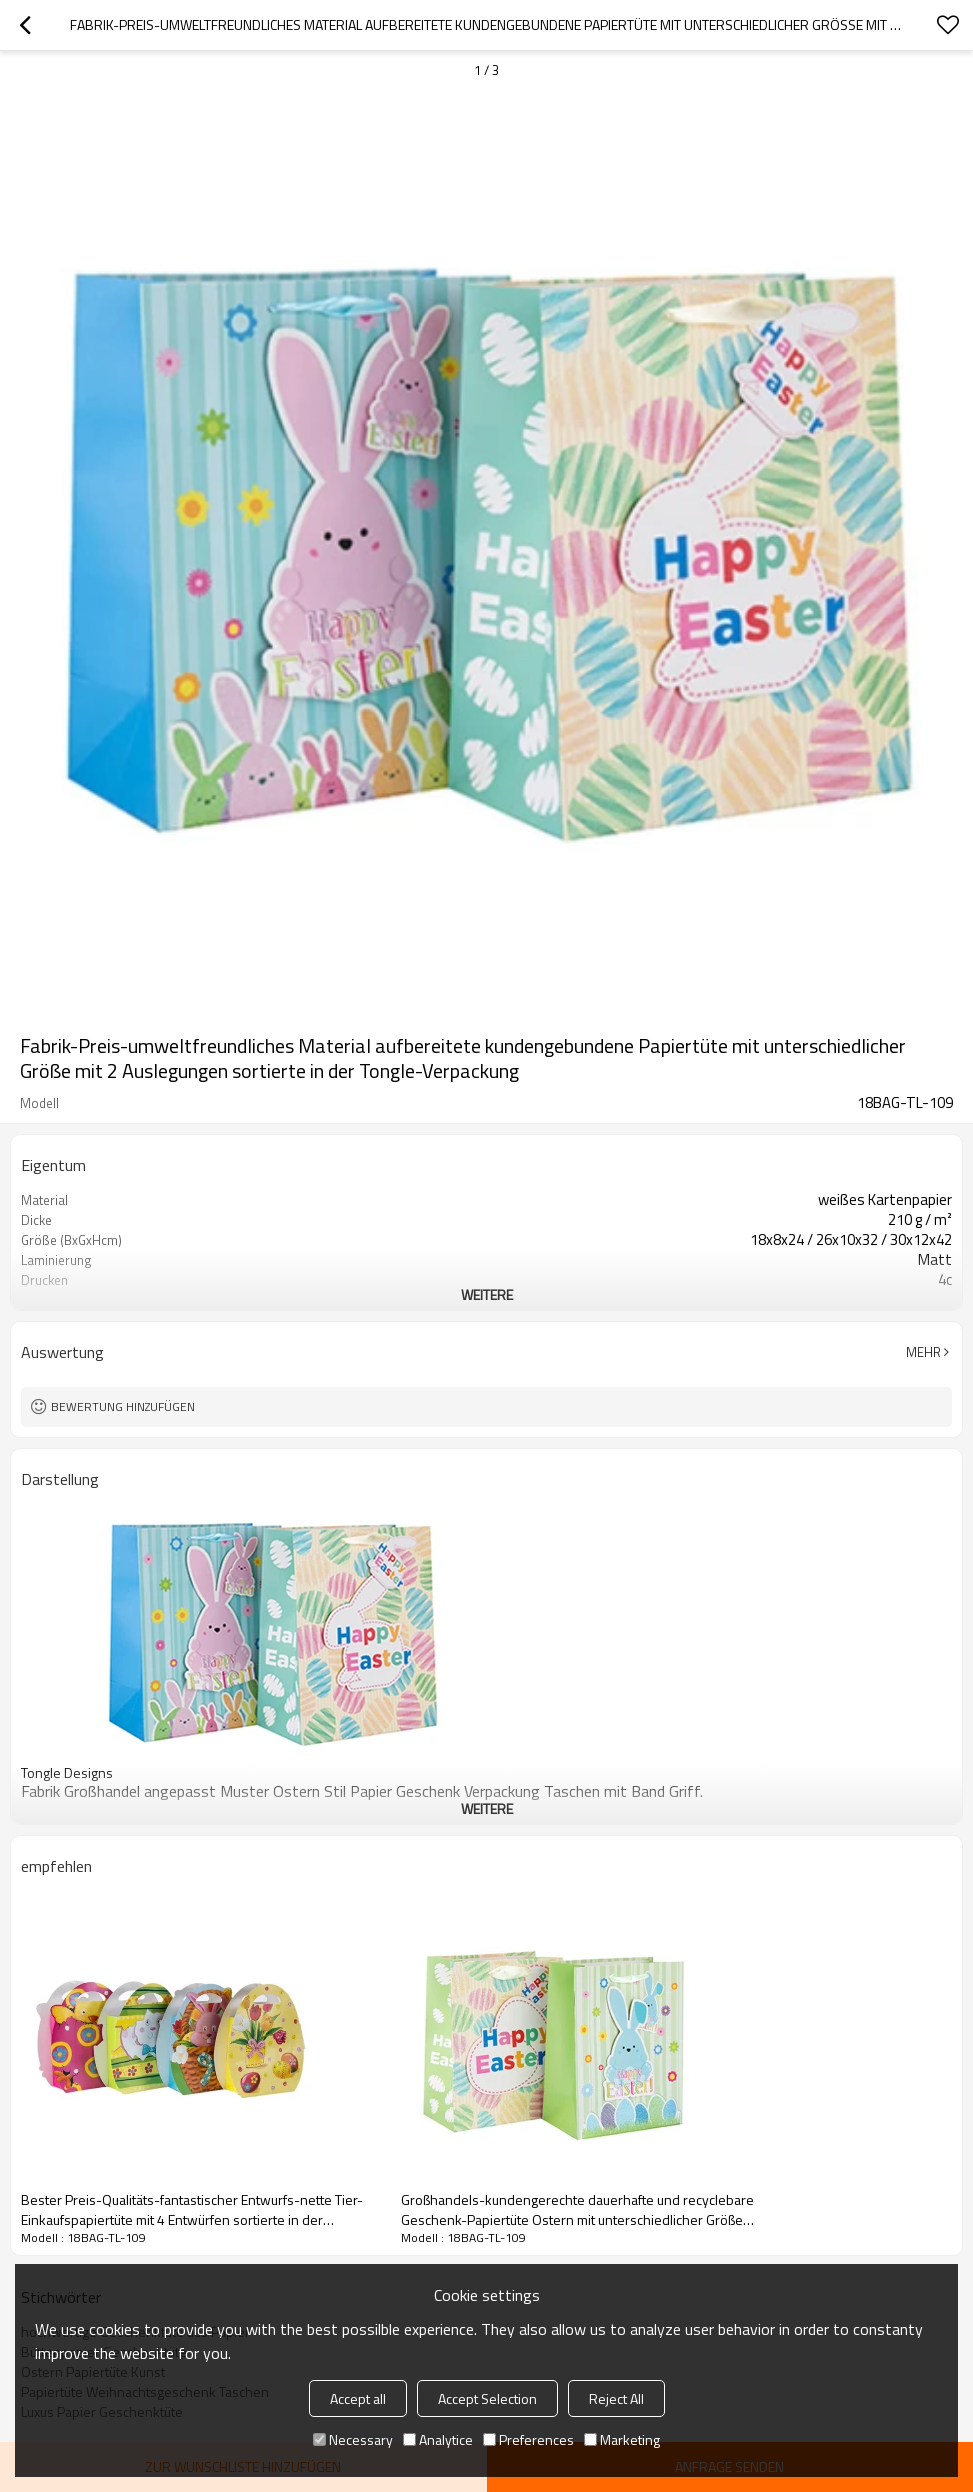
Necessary (353, 2439)
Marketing (622, 2439)
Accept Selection (487, 2398)
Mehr (923, 1352)
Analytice (438, 2439)
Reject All (616, 2398)
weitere (487, 1294)
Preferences (528, 2439)
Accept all (358, 2398)
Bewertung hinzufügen (123, 1406)
